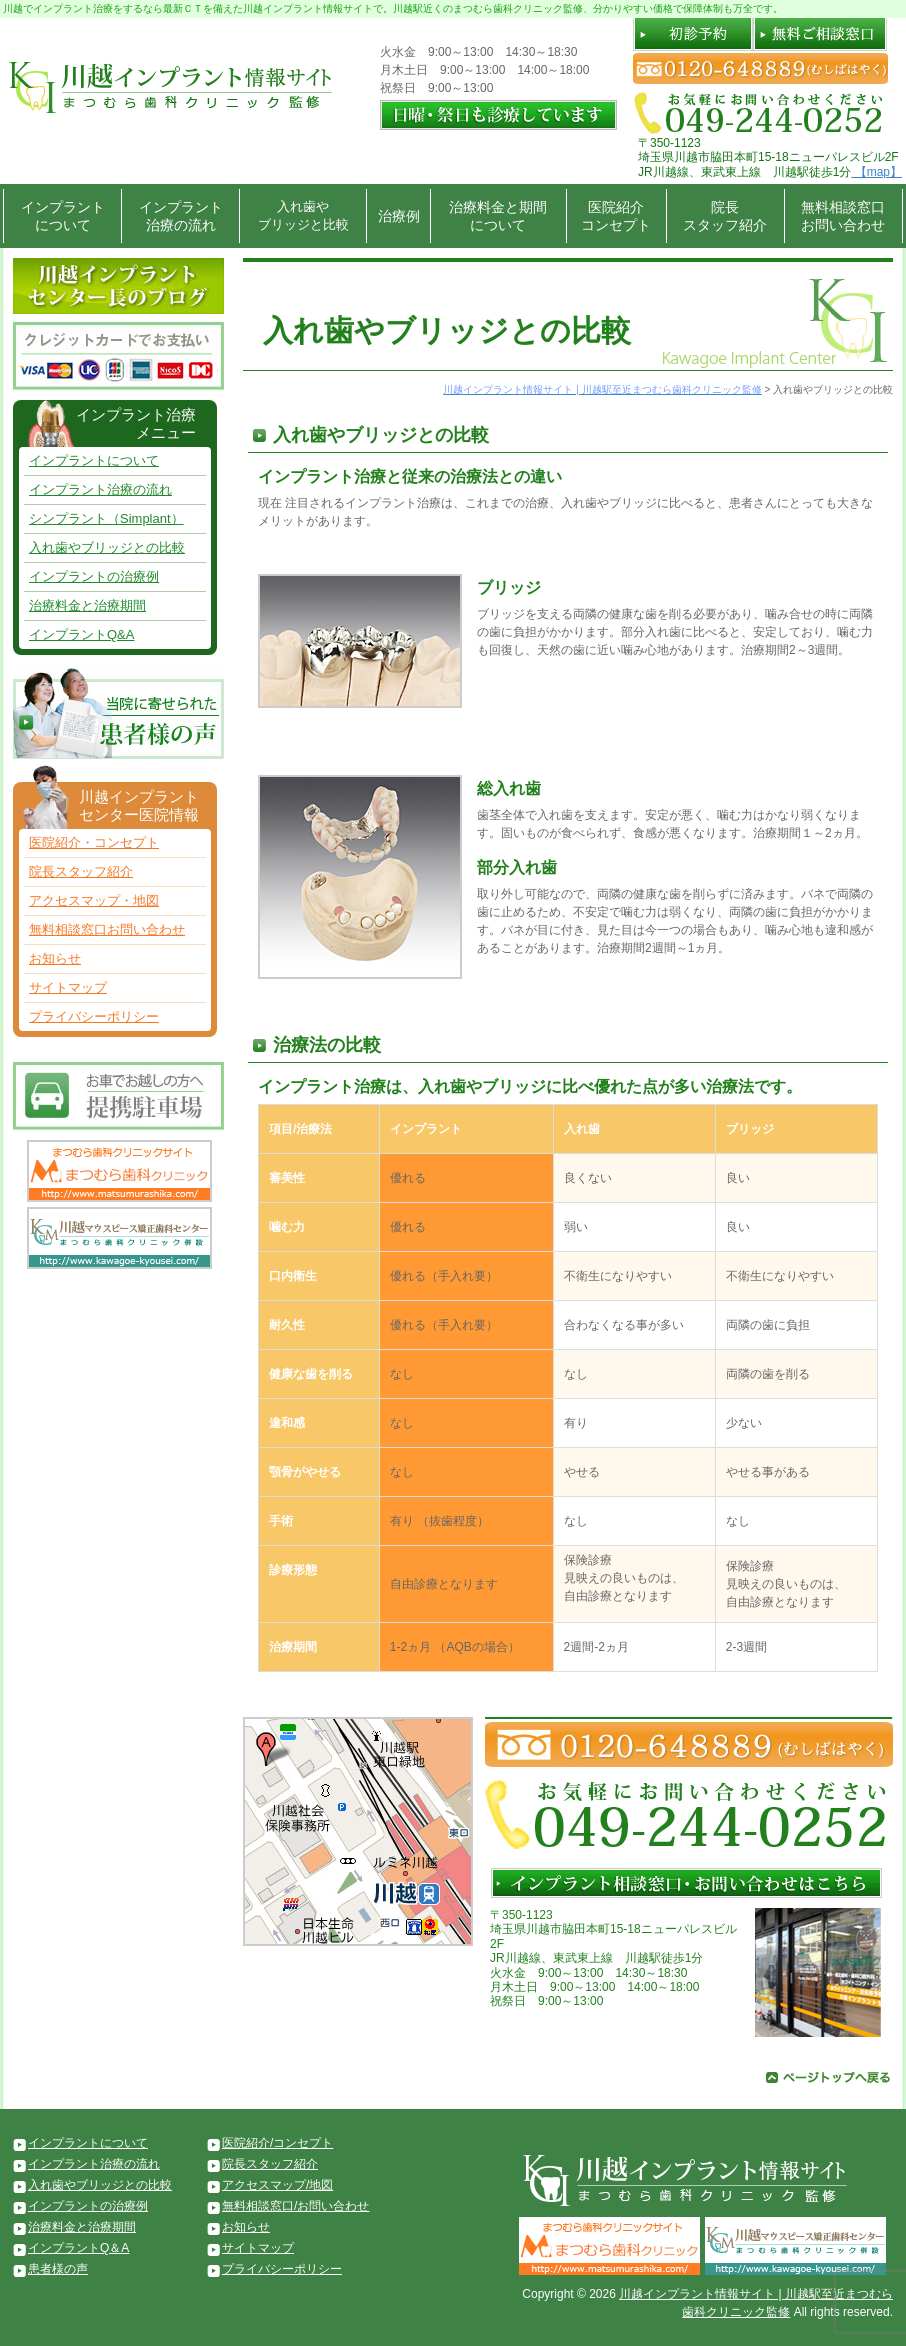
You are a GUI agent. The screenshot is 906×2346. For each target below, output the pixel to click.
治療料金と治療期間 (87, 605)
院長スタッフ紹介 (725, 216)
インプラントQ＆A (78, 2248)
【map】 (876, 172)
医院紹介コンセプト (616, 216)
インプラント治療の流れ (181, 216)
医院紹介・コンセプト (94, 842)
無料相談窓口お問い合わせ (843, 216)
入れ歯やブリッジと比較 (303, 215)
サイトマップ (68, 987)
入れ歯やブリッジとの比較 (107, 547)
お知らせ (55, 958)
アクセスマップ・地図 (94, 900)
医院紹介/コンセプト (277, 2143)
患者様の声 (58, 2269)
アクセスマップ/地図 (277, 2185)
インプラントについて (63, 216)
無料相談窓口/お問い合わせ (295, 2206)
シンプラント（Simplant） (106, 518)
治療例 (399, 216)
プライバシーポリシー (94, 1016)
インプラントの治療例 (94, 576)
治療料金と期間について (498, 216)
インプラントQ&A (81, 634)
